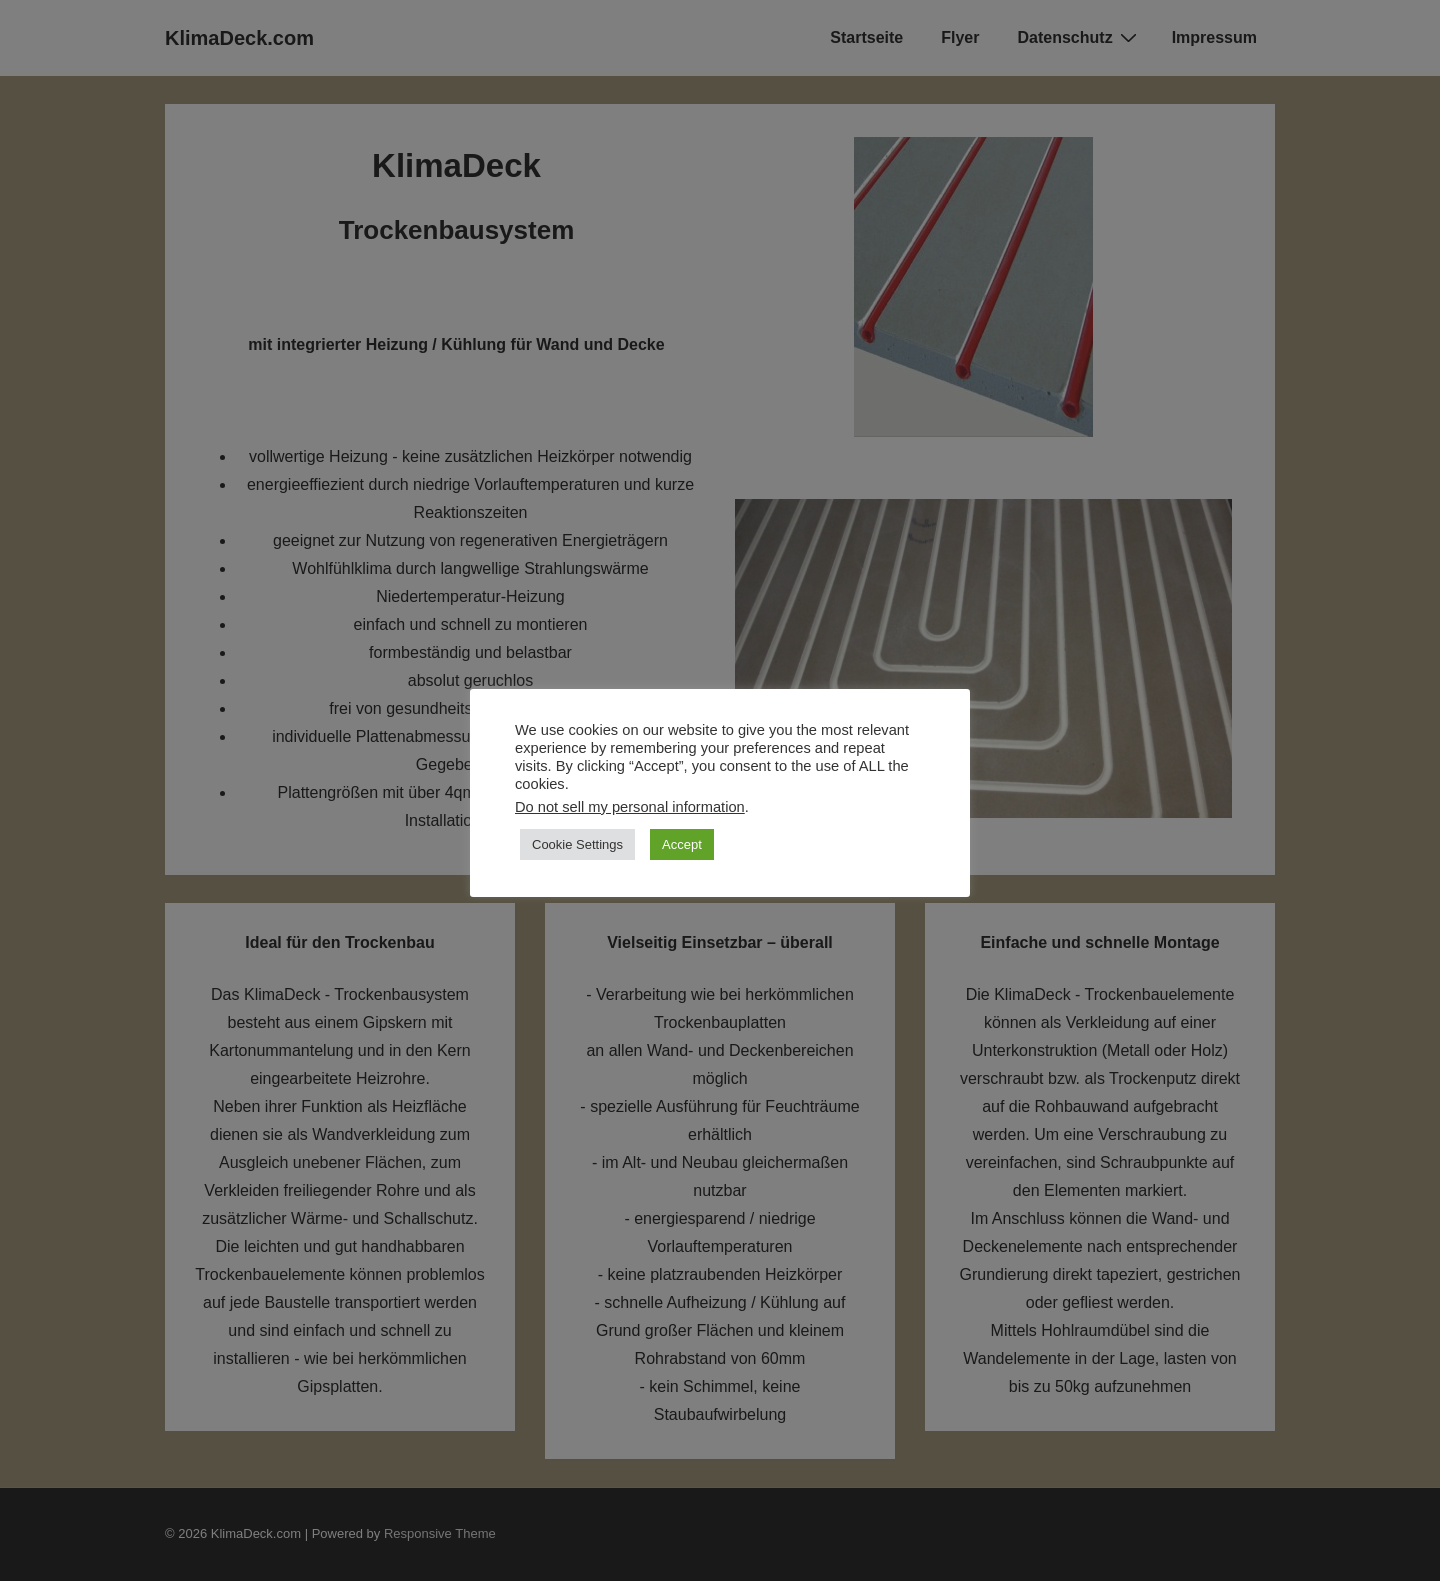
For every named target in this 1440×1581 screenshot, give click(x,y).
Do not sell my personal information (630, 807)
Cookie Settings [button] (577, 844)
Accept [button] (682, 844)
